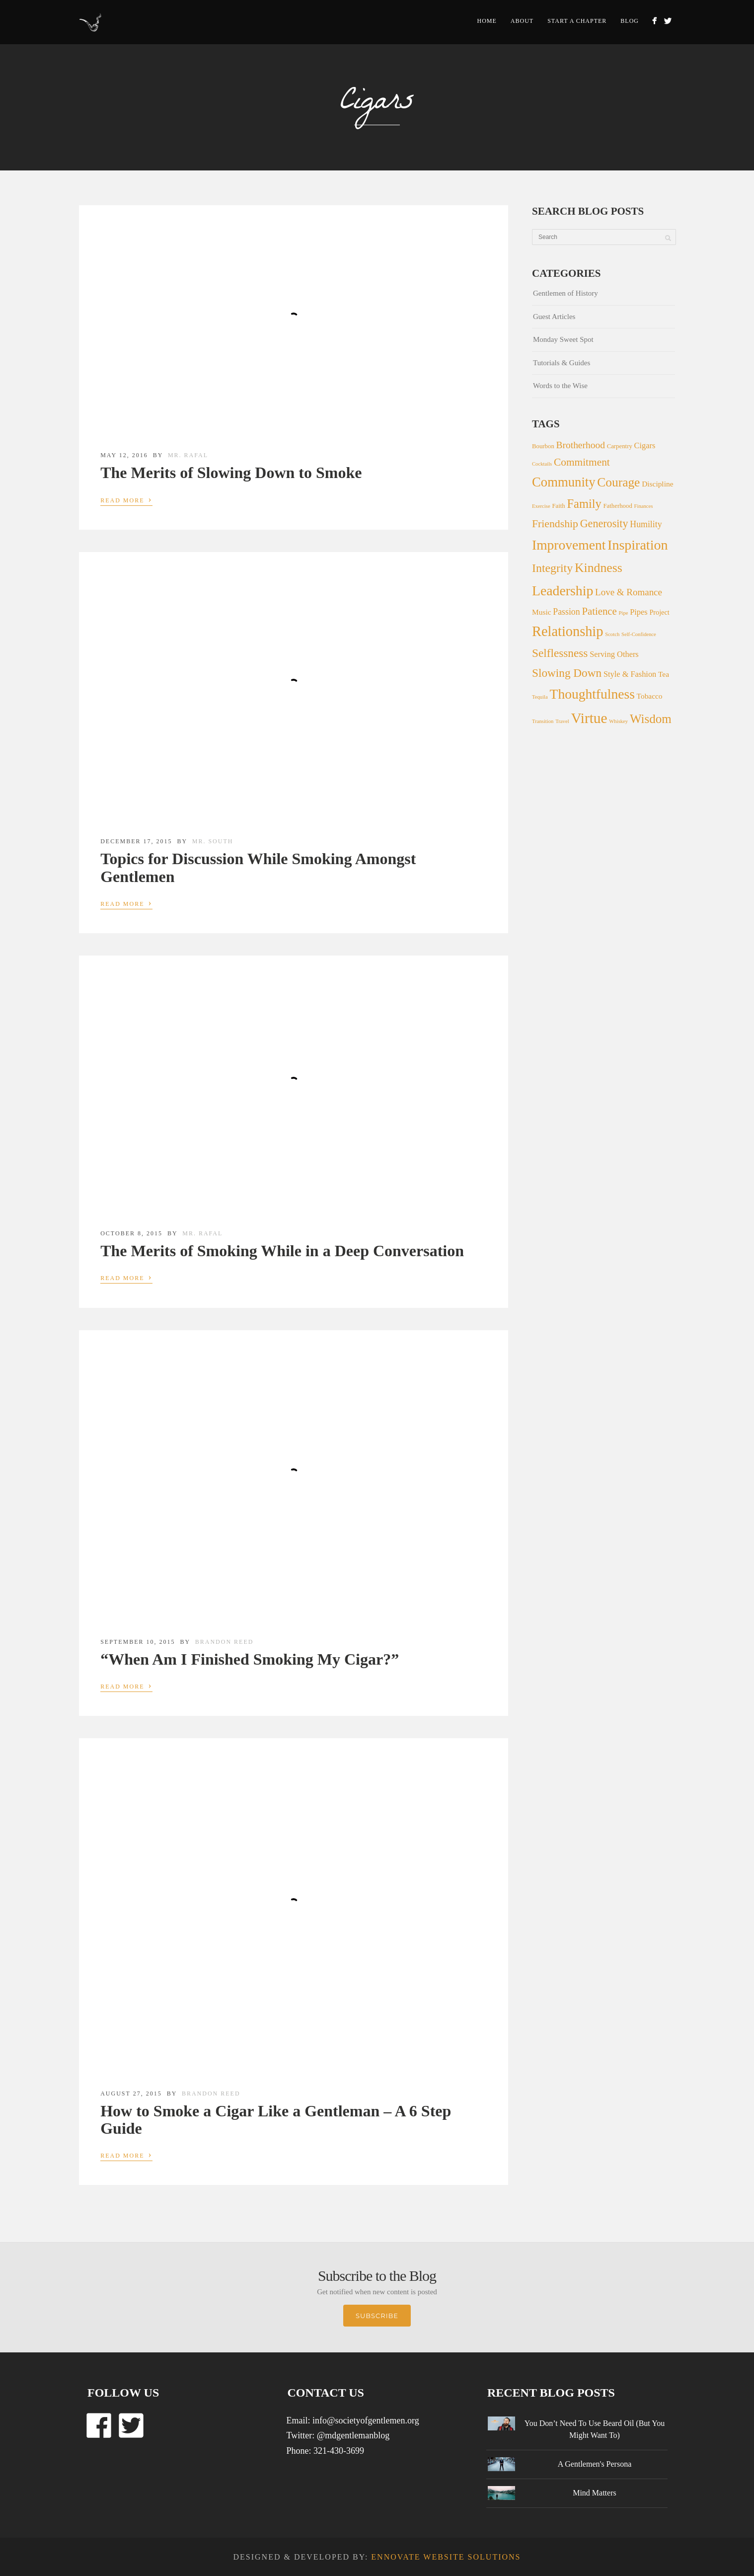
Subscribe (377, 2316)
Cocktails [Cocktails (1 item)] (542, 464)
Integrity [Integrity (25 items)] (552, 568)
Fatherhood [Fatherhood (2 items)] (617, 505)
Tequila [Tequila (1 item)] (540, 697)
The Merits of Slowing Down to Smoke (231, 473)
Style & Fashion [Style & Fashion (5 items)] (629, 674)
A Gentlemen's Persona (595, 2464)
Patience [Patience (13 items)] (599, 611)
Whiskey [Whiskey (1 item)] (618, 721)
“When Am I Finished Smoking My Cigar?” (249, 1659)
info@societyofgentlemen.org (365, 2420)
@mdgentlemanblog (353, 2435)
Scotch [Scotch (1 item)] (612, 634)
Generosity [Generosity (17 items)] (604, 523)
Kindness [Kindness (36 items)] (598, 568)
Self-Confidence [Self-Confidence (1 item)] (638, 634)
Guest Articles (554, 317)
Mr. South (212, 841)
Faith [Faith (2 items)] (558, 505)
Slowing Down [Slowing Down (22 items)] (567, 672)
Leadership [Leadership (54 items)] (562, 590)
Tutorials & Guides (561, 363)
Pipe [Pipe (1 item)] (623, 613)
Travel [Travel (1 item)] (562, 721)
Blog (629, 20)
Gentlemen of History (565, 293)
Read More (126, 499)
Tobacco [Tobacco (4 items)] (650, 696)
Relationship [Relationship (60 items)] (567, 631)
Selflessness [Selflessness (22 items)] (560, 652)
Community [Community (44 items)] (564, 482)
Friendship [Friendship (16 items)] (555, 524)
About (522, 20)
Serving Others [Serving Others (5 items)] (614, 654)
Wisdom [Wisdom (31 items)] (651, 718)
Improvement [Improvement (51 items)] (568, 545)
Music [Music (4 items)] (541, 612)
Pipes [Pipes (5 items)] (638, 612)
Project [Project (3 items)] (659, 612)
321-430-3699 (338, 2451)
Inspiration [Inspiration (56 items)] (637, 545)
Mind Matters (594, 2493)
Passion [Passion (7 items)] (566, 612)
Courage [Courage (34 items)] (618, 482)
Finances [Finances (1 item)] (643, 506)
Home (487, 20)
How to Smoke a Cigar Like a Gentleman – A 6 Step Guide (275, 2119)
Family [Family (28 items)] (584, 503)
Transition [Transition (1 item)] (542, 721)
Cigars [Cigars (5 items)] (645, 445)
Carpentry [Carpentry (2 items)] (619, 446)
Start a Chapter (576, 20)
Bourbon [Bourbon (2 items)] (543, 446)
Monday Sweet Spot (563, 339)
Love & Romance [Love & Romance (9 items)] (628, 592)
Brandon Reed (224, 1641)
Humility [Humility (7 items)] (646, 524)
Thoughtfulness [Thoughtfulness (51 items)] (592, 694)
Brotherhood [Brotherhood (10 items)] (580, 445)
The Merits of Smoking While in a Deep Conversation (282, 1251)
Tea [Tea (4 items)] (663, 674)
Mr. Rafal (188, 455)
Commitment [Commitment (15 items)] (582, 462)
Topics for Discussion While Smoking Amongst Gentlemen (258, 867)
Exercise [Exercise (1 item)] (541, 506)
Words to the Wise (560, 386)
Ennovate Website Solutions (446, 2557)
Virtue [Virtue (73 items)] (589, 718)
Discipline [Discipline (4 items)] (657, 484)
